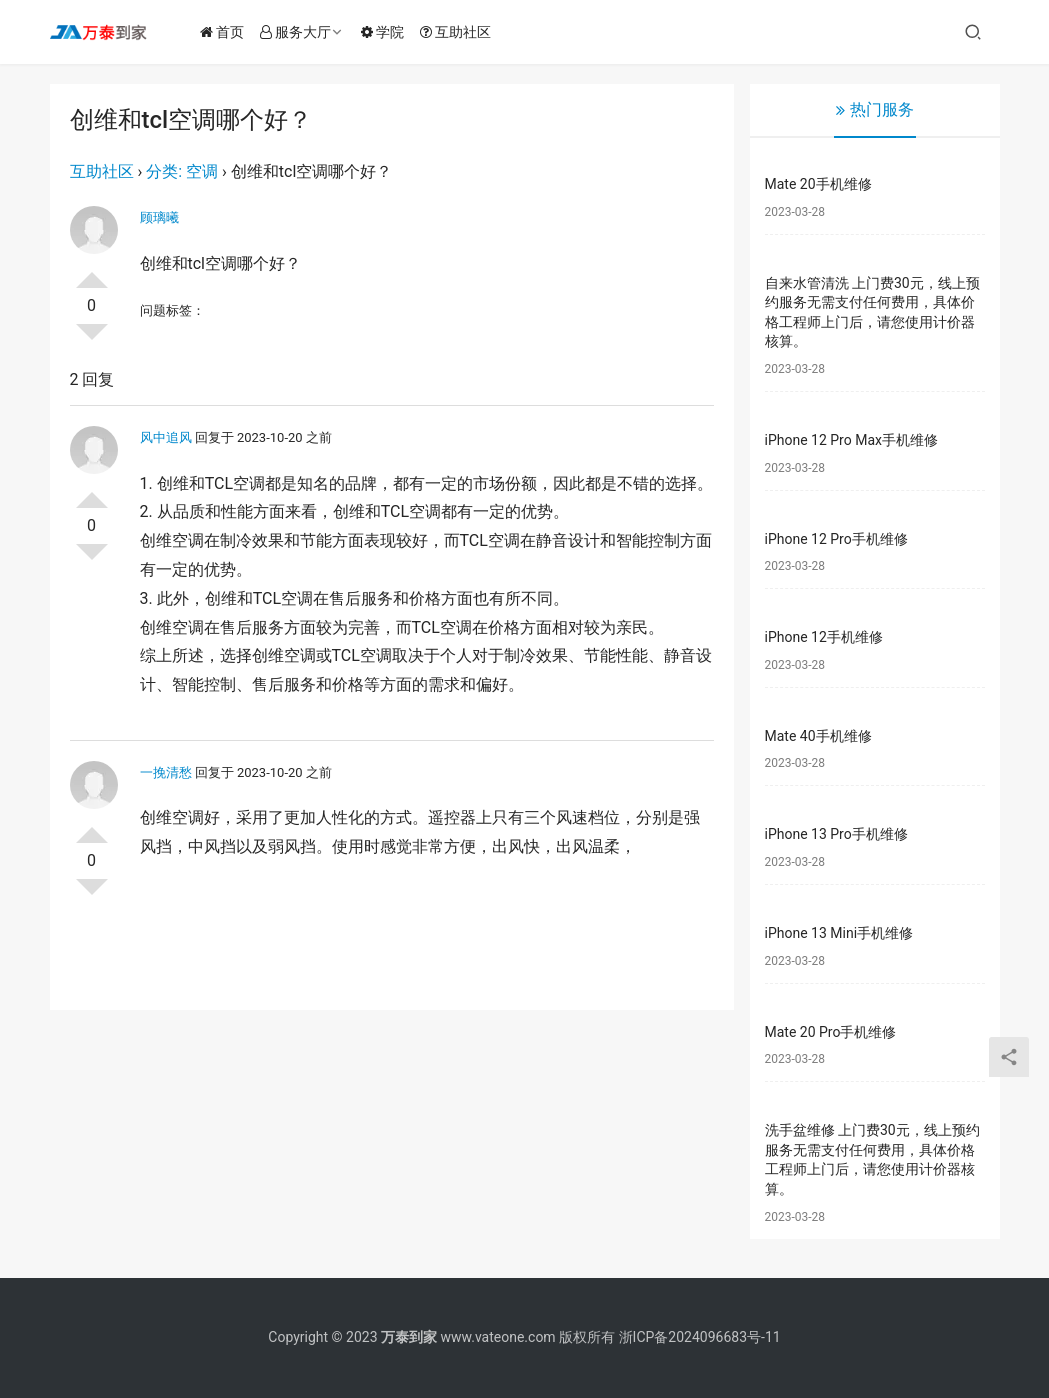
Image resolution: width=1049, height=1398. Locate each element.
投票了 (92, 272)
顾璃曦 (159, 217)
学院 (388, 32)
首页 (228, 32)
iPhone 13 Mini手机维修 (839, 933)
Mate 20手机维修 (818, 184)
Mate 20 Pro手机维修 (831, 1032)
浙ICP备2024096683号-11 (700, 1337)
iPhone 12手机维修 (824, 637)
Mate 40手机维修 (818, 736)
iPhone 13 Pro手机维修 (836, 834)
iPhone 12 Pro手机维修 (836, 539)
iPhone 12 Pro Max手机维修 (851, 440)
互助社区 (461, 32)
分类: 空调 (182, 171)
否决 (92, 340)
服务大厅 (301, 32)
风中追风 (166, 437)
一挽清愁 (166, 772)
